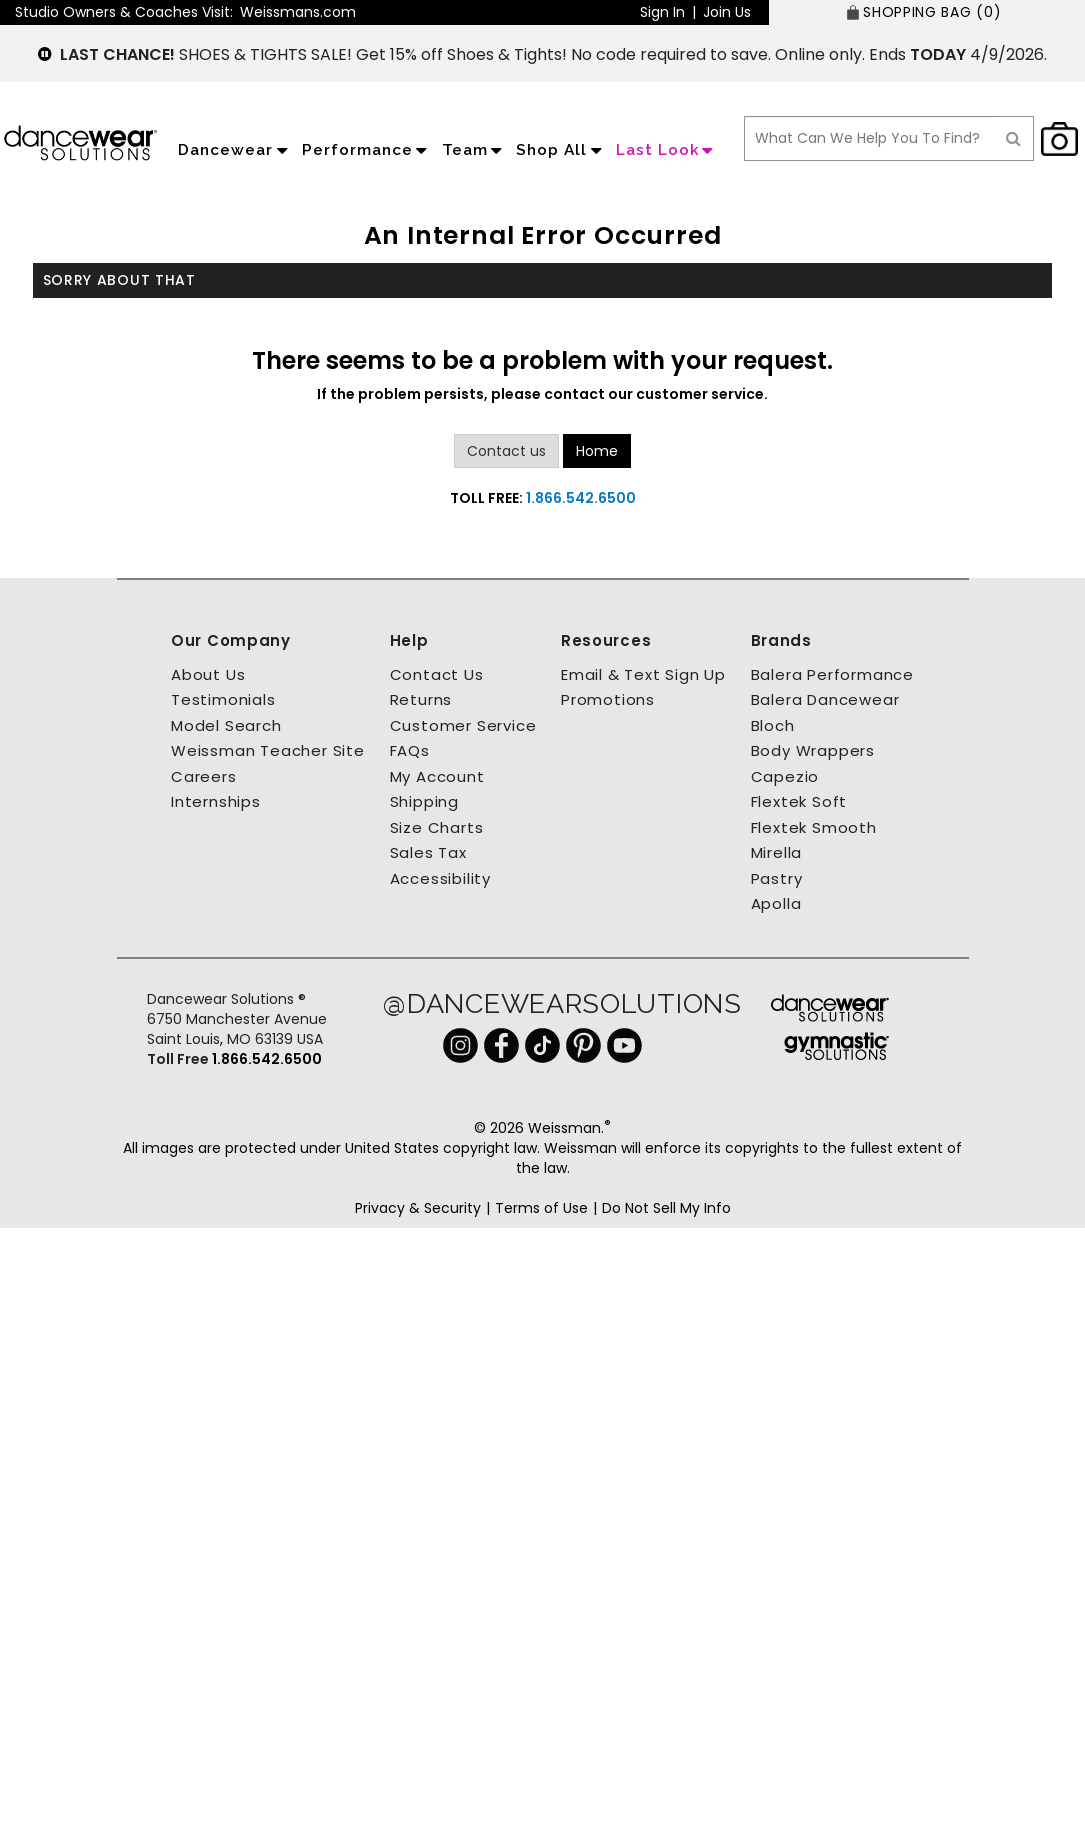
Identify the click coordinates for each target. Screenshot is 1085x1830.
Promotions (608, 699)
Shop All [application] (561, 150)
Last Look (667, 150)
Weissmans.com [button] (298, 12)
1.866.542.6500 (581, 498)
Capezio (785, 776)
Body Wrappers (813, 750)
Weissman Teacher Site (268, 750)
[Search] (1014, 138)
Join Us (727, 12)
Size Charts (437, 827)
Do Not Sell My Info (666, 1208)
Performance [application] (367, 150)
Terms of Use (541, 1208)
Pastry (777, 878)
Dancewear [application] (235, 150)
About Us (208, 674)
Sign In (662, 12)
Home (597, 451)
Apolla (776, 903)
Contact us (506, 451)
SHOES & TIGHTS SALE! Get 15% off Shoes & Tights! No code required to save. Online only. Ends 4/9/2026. (553, 54)
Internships (216, 801)
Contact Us (437, 674)
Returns (421, 699)
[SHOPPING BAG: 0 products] (927, 12)
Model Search (226, 725)
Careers (204, 776)
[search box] (869, 138)
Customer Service (463, 725)
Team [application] (474, 150)
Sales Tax (428, 852)
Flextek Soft (799, 801)
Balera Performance (832, 674)
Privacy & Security (418, 1208)
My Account (437, 776)
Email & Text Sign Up (643, 674)
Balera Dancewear (825, 699)
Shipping (424, 801)
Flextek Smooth (814, 827)
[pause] (45, 54)
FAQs (410, 750)
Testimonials (223, 699)
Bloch (773, 725)
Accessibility (440, 878)
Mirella (777, 852)
